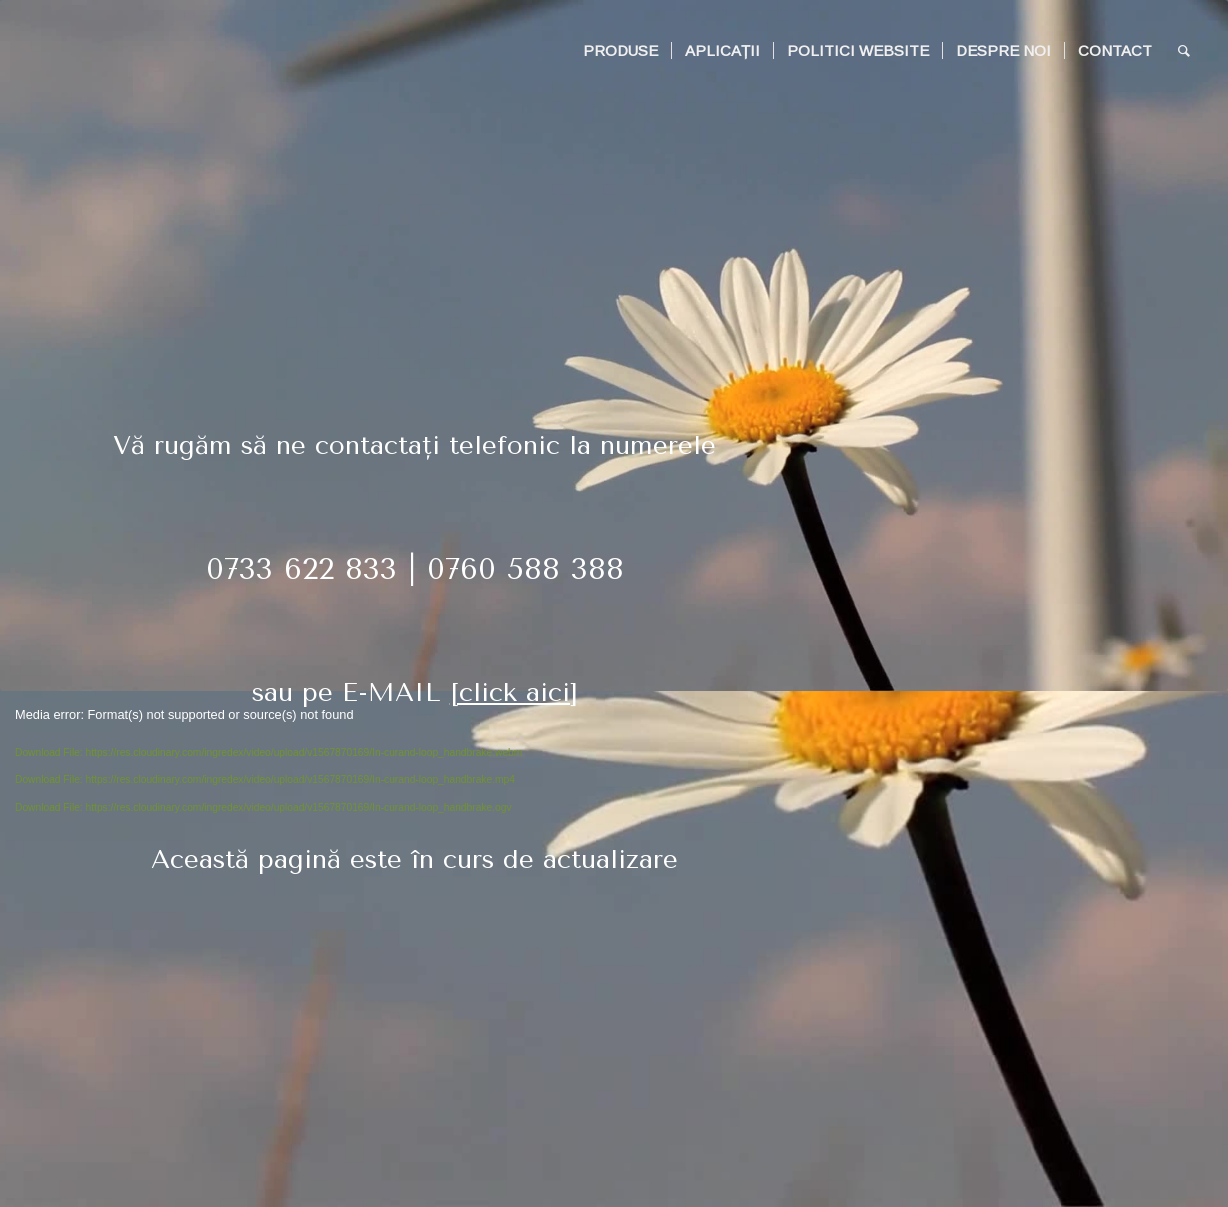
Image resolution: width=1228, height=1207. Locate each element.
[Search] (1184, 51)
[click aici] (514, 692)
